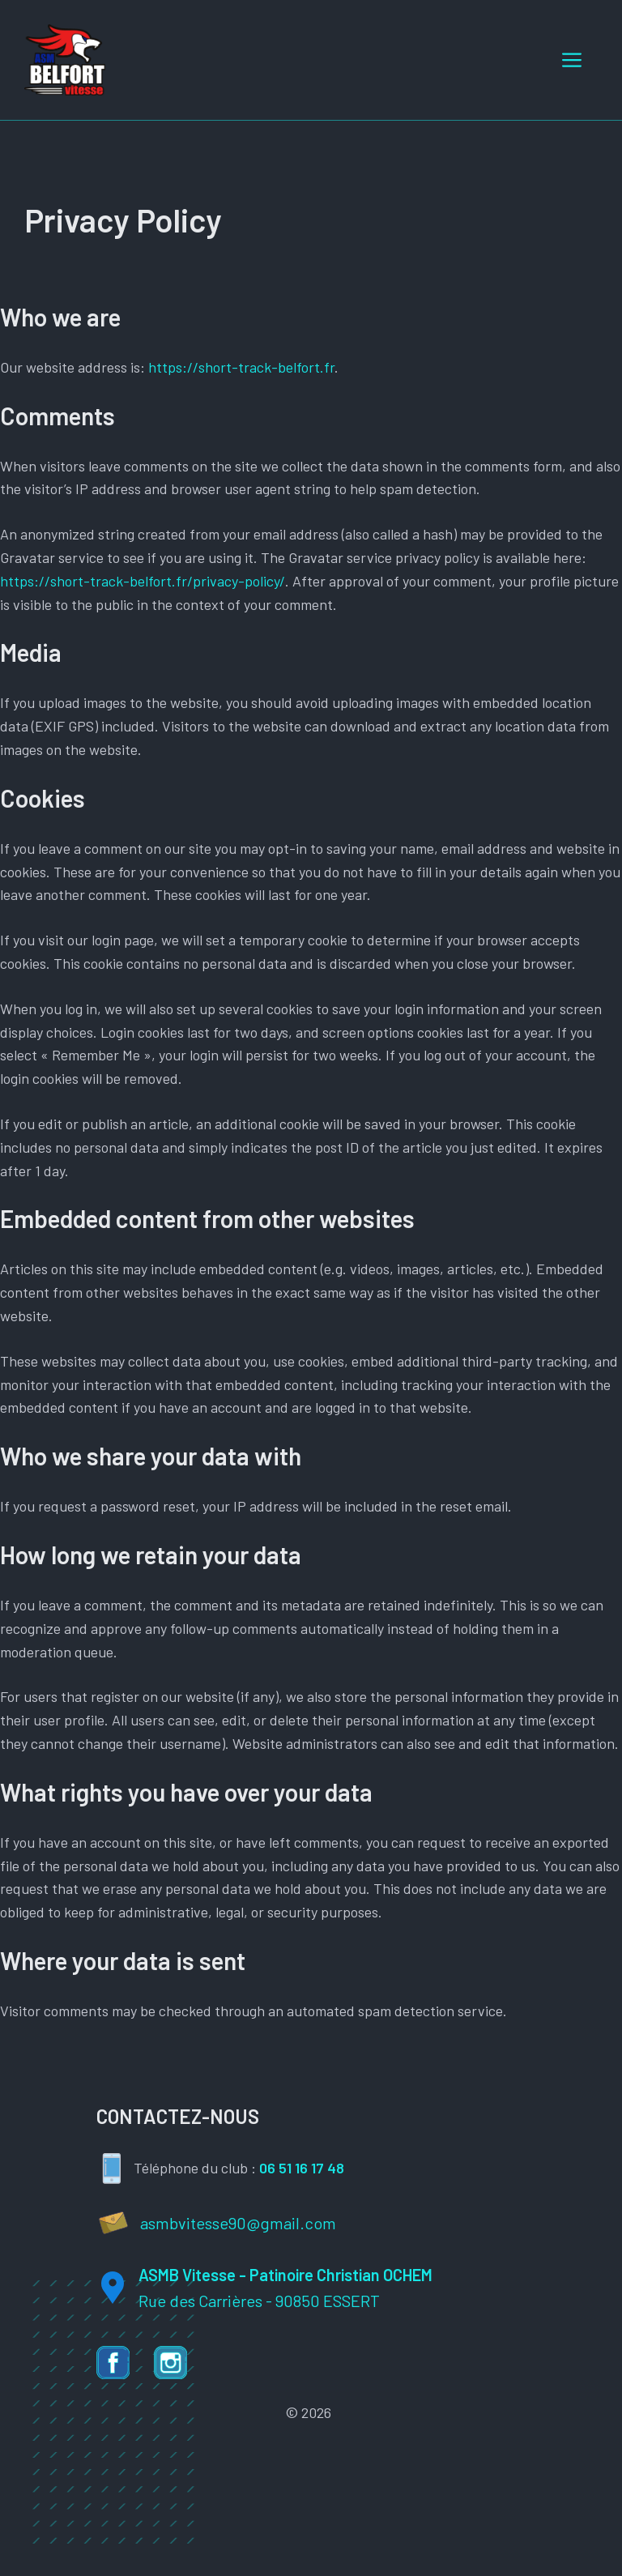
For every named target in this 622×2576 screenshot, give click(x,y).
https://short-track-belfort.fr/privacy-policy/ (142, 581)
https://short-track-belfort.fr (241, 367)
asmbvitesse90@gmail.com (238, 2223)
